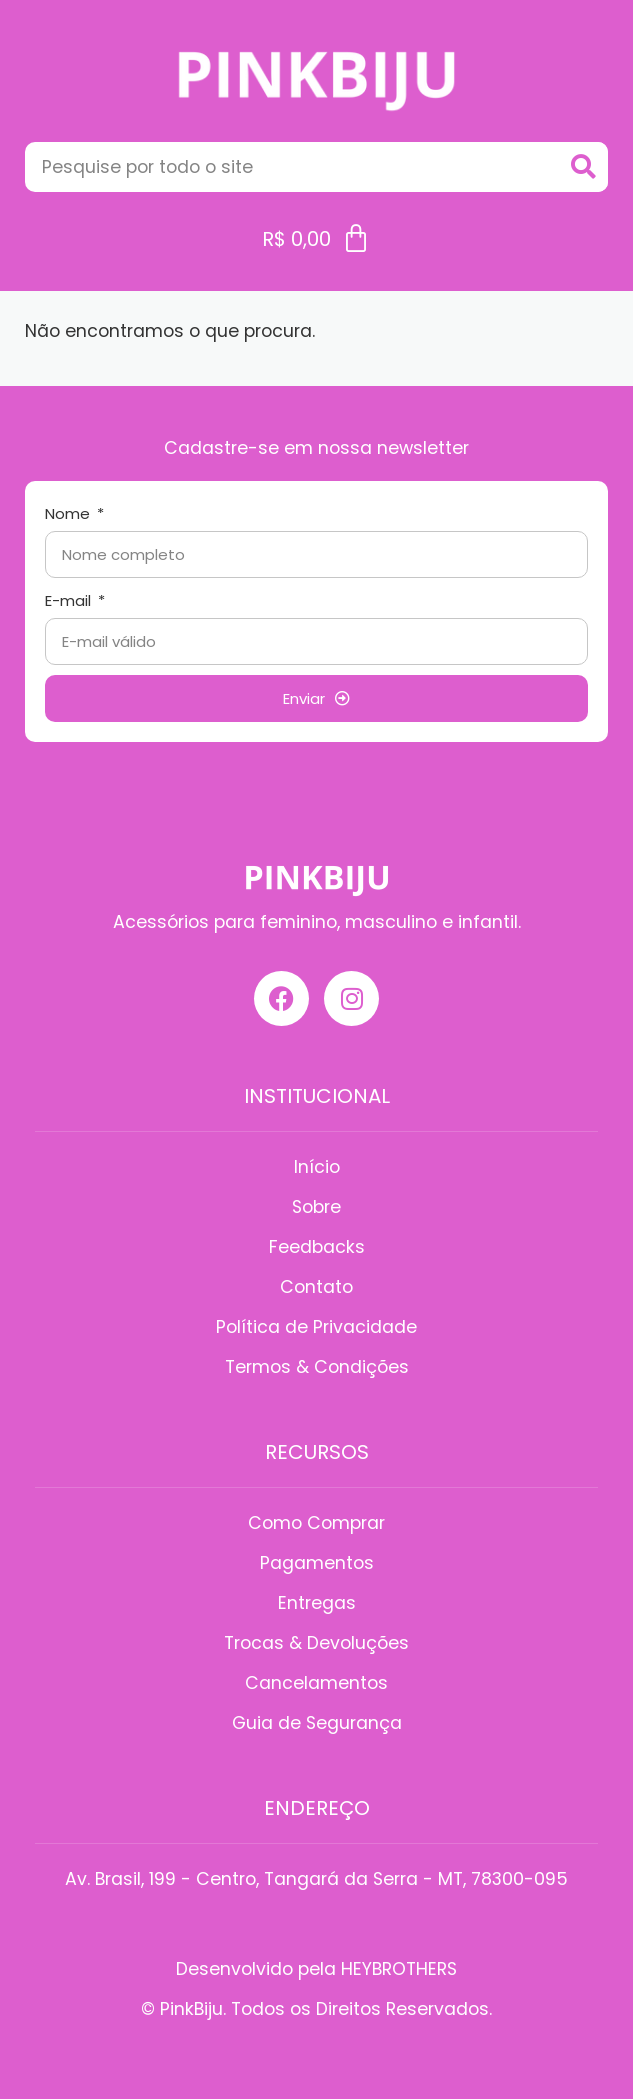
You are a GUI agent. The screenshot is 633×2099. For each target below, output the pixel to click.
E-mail (70, 600)
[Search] (583, 167)
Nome (69, 513)
